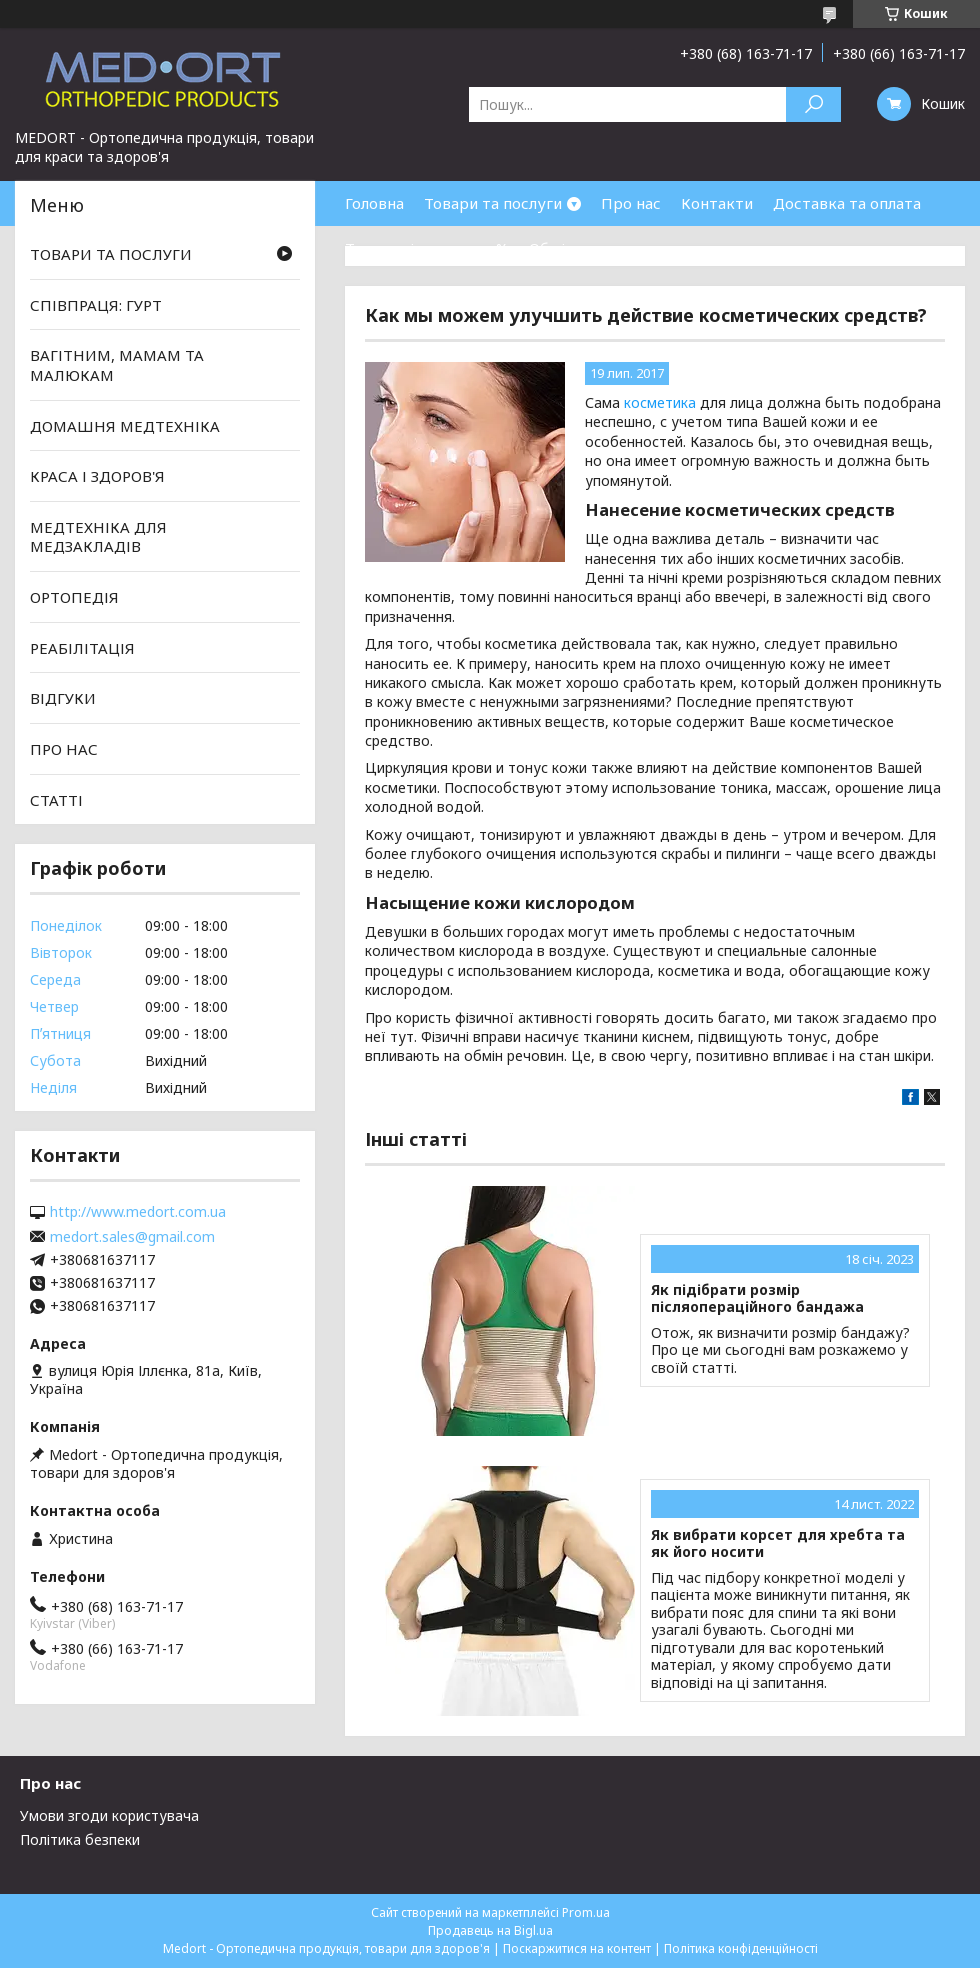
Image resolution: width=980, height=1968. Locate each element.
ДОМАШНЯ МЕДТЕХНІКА (125, 425)
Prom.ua (586, 1912)
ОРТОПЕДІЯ (74, 597)
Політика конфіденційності (741, 1948)
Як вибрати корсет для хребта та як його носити (778, 1543)
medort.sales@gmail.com (132, 1237)
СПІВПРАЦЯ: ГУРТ (96, 305)
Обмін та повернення (608, 248)
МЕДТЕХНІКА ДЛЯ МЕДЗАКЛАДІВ (98, 537)
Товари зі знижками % (427, 248)
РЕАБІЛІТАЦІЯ (82, 648)
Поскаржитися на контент (577, 1948)
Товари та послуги (493, 203)
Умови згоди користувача (109, 1815)
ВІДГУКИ (63, 698)
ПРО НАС (64, 749)
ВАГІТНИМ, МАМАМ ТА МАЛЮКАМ (117, 365)
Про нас (631, 203)
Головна (374, 203)
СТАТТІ (56, 799)
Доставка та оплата (847, 203)
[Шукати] (813, 104)
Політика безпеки (80, 1839)
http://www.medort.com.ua (138, 1212)
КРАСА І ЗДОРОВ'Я (97, 476)
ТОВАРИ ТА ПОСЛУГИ (111, 254)
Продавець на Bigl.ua (490, 1930)
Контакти (717, 203)
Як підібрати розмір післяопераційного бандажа (757, 1298)
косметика (660, 402)
